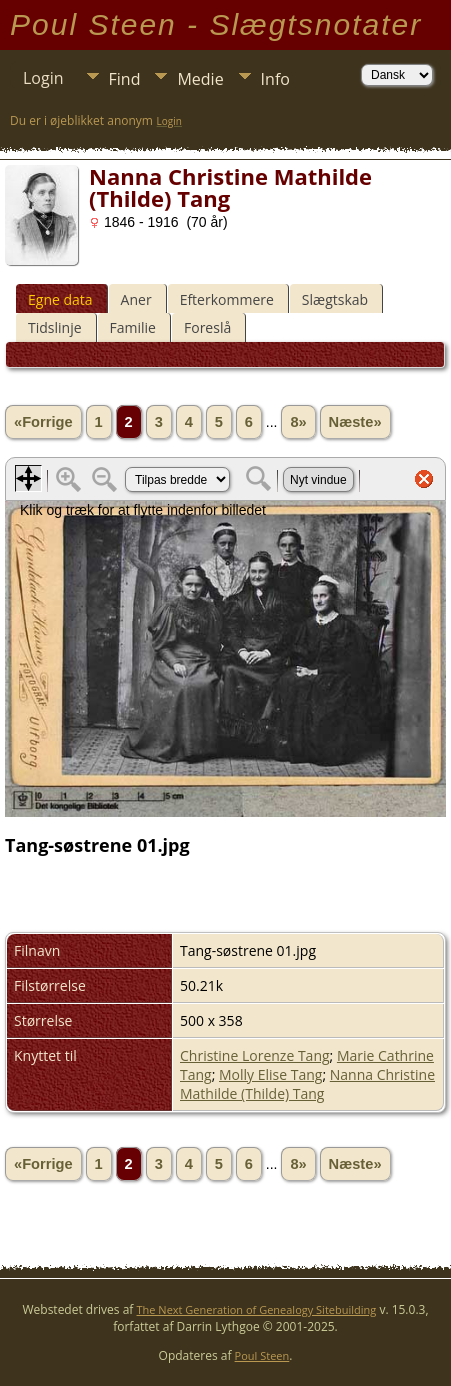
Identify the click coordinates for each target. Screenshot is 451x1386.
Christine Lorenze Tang (255, 1055)
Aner (136, 299)
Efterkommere (227, 299)
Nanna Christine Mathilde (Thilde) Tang (307, 1084)
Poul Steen (262, 1355)
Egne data (60, 299)
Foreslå (207, 327)
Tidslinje (55, 327)
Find (125, 79)
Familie (133, 327)
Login (43, 78)
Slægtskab (335, 299)
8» (298, 422)
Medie (200, 79)
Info (275, 79)
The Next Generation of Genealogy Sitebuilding (257, 1309)
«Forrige (43, 422)
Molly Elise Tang (270, 1074)
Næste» (355, 422)
